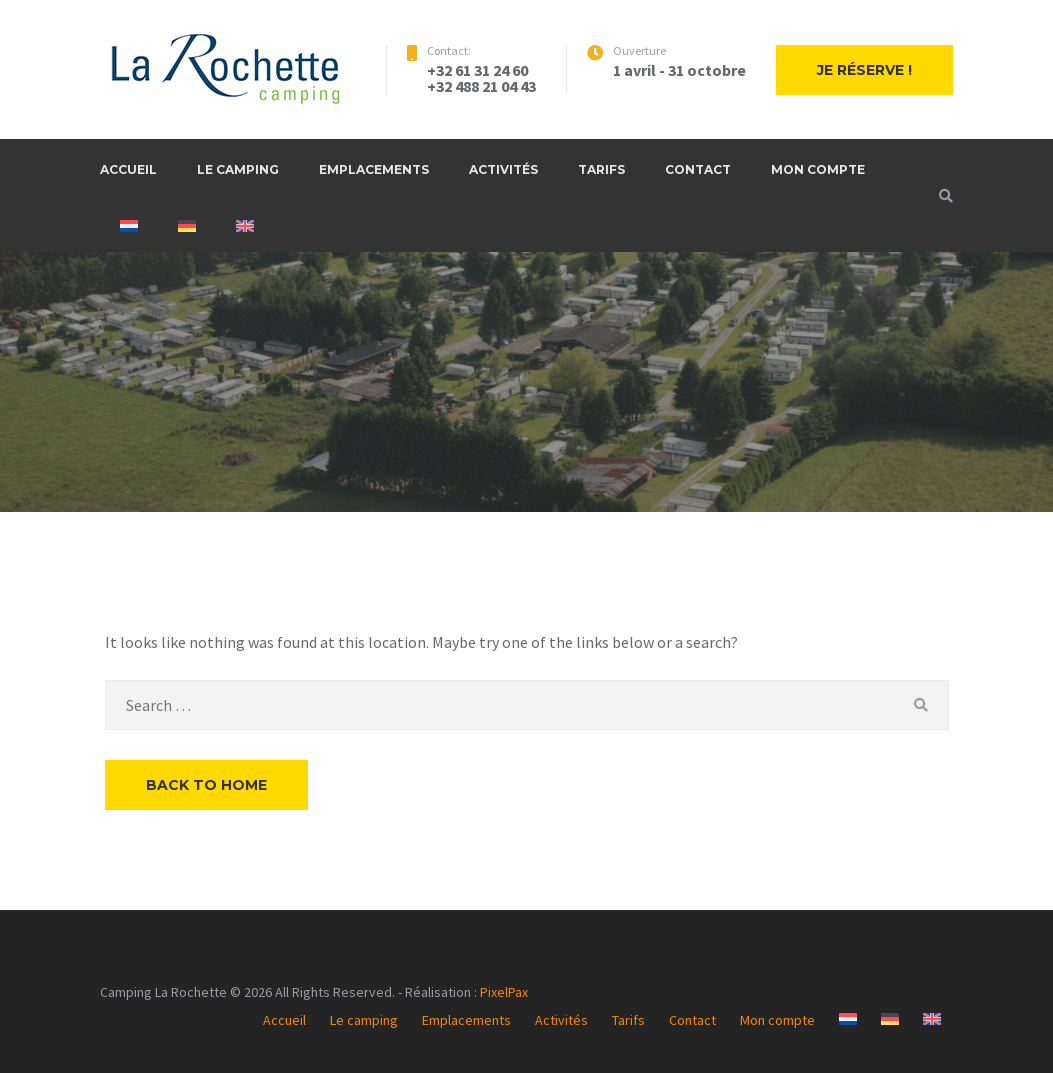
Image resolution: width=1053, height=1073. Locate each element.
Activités (503, 169)
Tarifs (601, 169)
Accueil (128, 169)
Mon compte (818, 169)
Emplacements (374, 169)
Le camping (238, 169)
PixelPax (504, 992)
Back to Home (206, 785)
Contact (698, 169)
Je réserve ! (864, 70)
